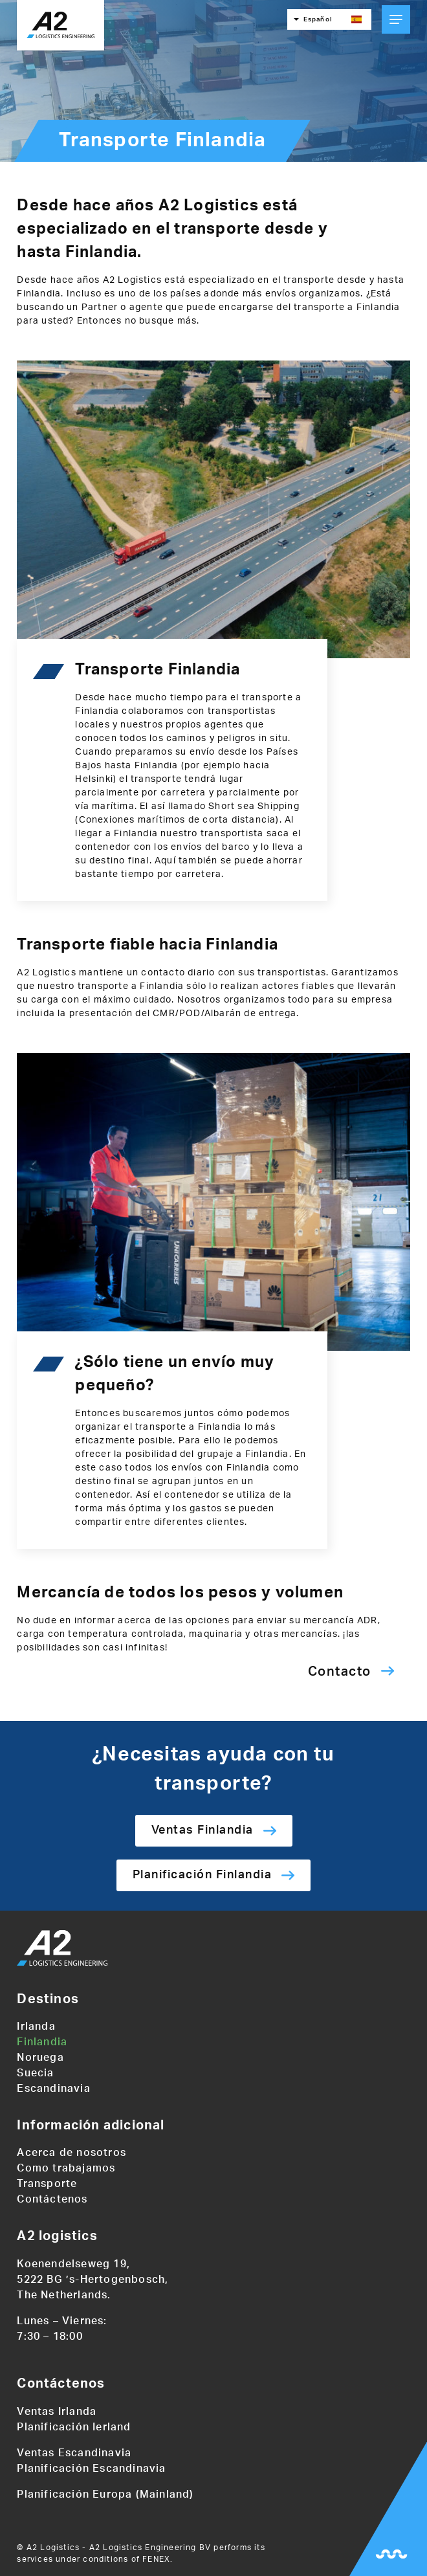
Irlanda (36, 2026)
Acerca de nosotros (71, 2153)
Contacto (339, 1671)
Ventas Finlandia (202, 1830)
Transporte (47, 2184)
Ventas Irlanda (56, 2411)
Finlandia (42, 2042)
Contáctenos (52, 2199)
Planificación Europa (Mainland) (105, 2494)
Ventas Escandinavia (74, 2453)
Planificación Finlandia (202, 1875)
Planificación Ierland (74, 2427)
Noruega (40, 2057)
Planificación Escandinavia (91, 2468)
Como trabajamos (66, 2168)
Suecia (35, 2073)
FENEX (156, 2559)
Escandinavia (53, 2088)
